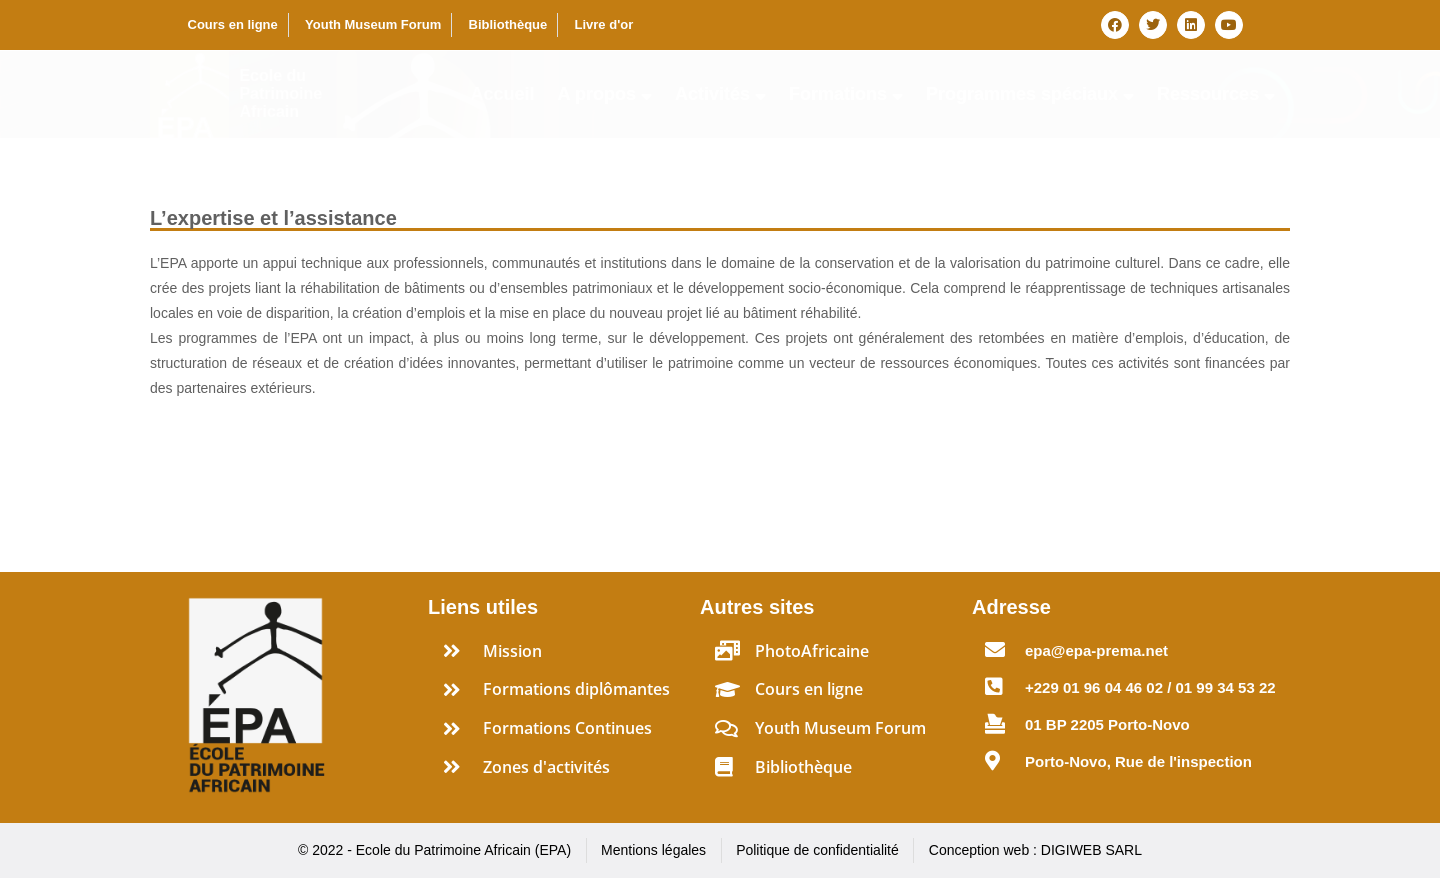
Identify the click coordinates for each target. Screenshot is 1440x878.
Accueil (503, 94)
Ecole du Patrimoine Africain (280, 93)
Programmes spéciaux (1030, 94)
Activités (720, 94)
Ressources (1216, 94)
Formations (846, 94)
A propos (605, 94)
